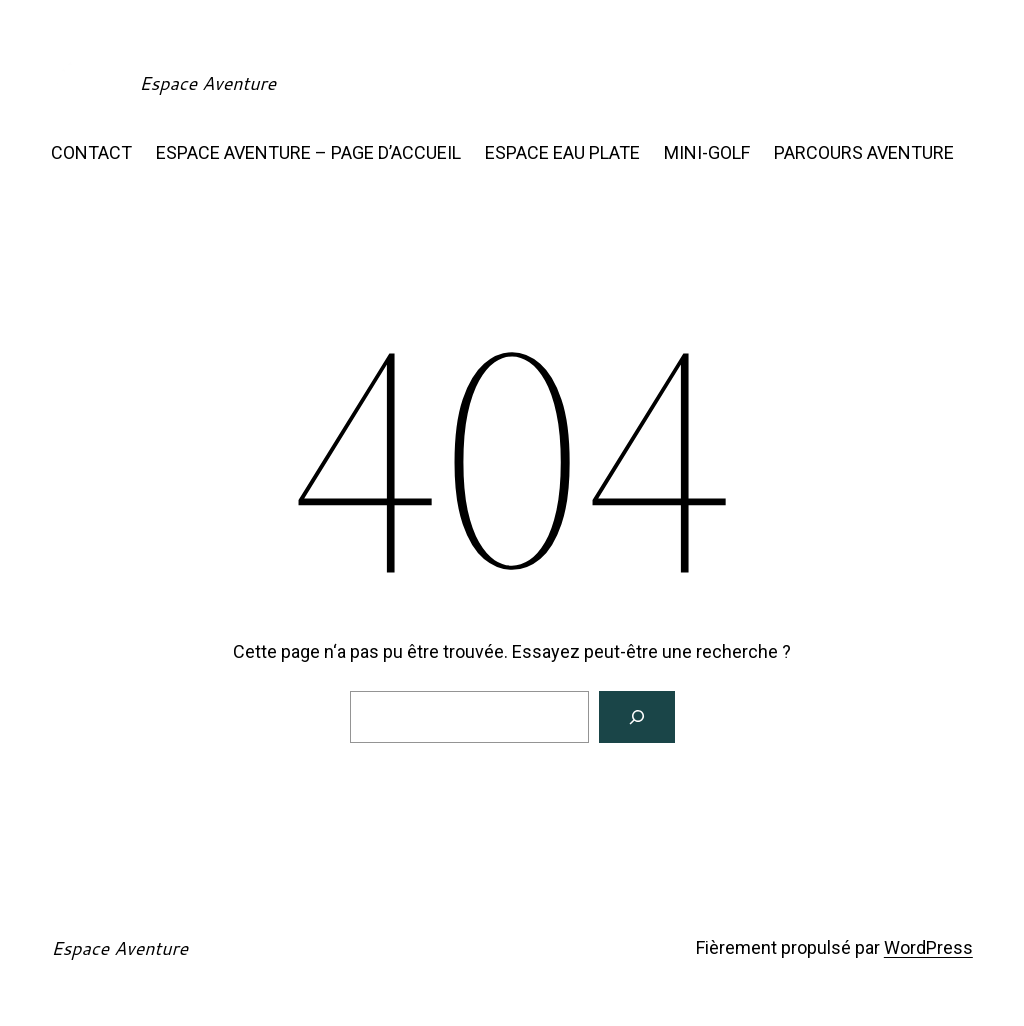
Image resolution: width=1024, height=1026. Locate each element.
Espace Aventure (207, 83)
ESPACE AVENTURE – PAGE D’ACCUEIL (308, 152)
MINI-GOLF (707, 152)
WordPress (928, 947)
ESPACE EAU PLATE (562, 152)
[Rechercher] (637, 717)
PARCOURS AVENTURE (864, 152)
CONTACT (91, 152)
